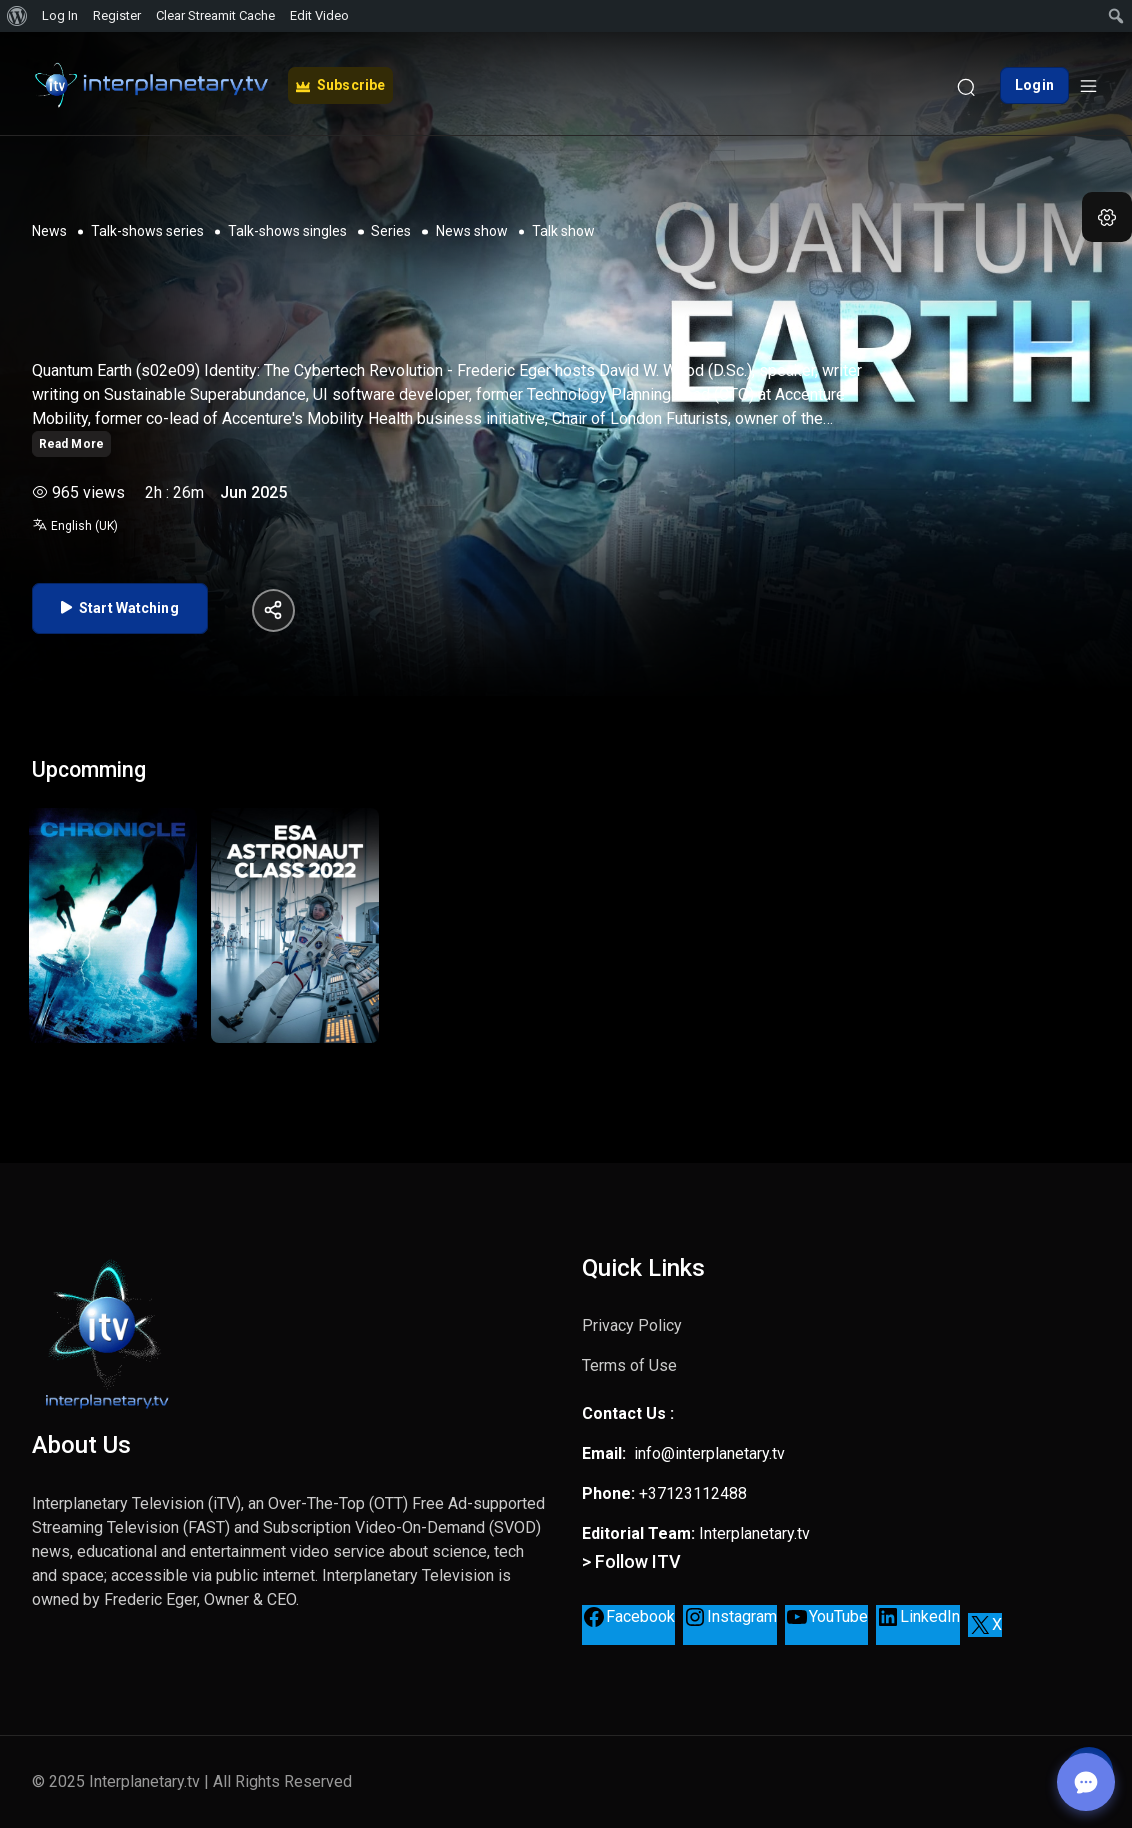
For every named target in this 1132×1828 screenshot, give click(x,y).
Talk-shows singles (287, 227)
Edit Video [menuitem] (319, 15)
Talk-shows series (147, 227)
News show (472, 227)
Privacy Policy (632, 1325)
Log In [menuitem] (60, 15)
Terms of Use (629, 1365)
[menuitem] (17, 16)
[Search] (966, 81)
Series (391, 227)
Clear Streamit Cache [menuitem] (215, 15)
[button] (1107, 217)
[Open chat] (1082, 1778)
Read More (71, 439)
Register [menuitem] (117, 15)
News (49, 227)
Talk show (563, 227)
